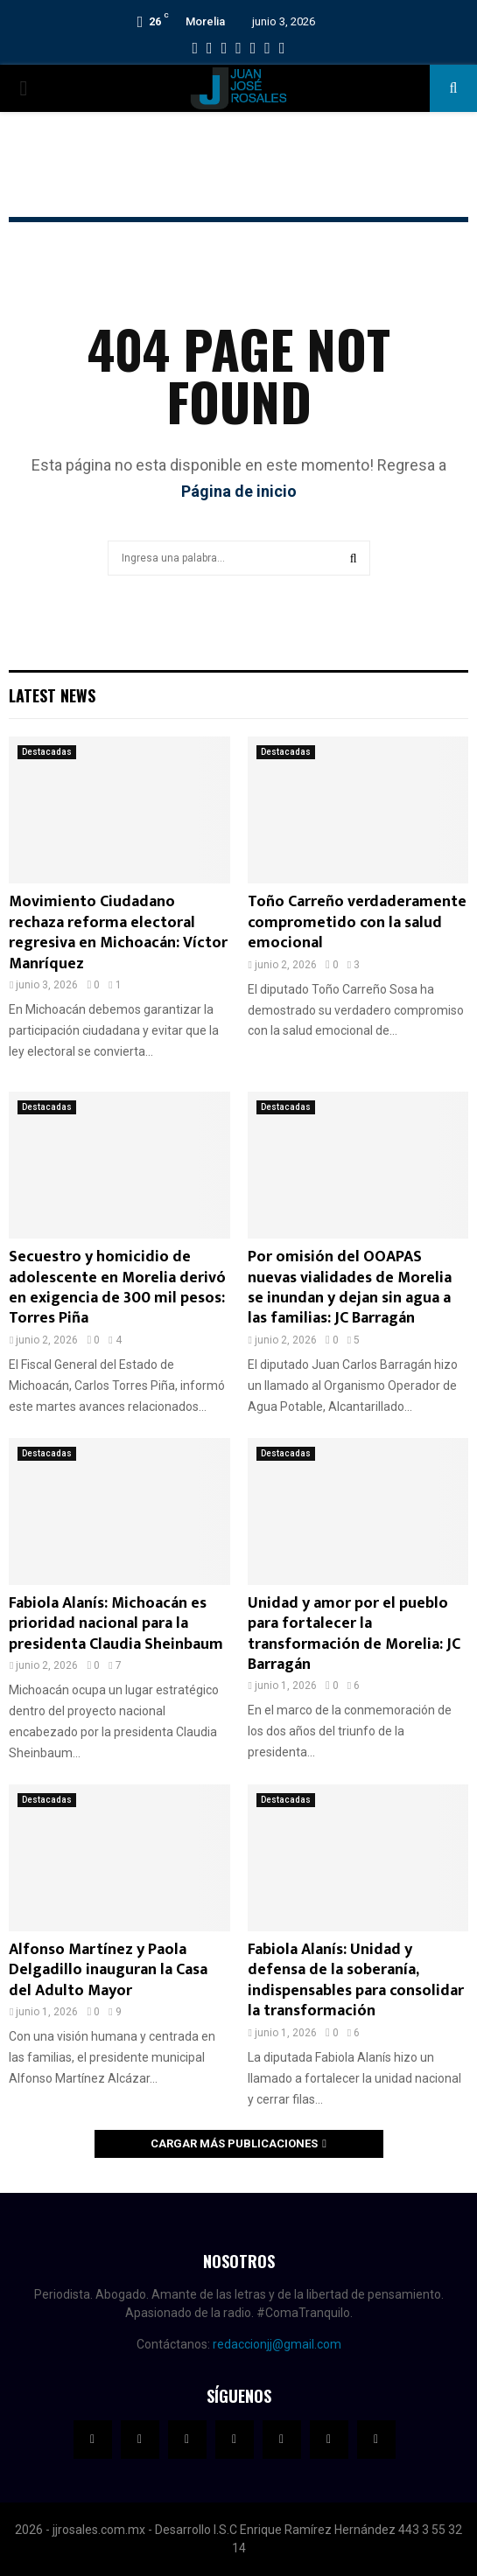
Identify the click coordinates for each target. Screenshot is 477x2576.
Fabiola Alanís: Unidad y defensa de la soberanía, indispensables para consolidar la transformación (356, 1980)
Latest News (52, 695)
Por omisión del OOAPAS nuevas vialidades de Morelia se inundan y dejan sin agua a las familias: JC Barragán (350, 1287)
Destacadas (47, 752)
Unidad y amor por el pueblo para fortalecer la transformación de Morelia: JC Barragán (354, 1634)
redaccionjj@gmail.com (277, 2344)
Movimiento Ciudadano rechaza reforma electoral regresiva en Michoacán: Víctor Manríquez (118, 932)
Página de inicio (239, 491)
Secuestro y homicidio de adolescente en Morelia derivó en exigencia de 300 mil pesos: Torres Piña (117, 1287)
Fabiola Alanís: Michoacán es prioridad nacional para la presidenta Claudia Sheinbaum (116, 1624)
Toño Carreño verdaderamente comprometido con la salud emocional (357, 922)
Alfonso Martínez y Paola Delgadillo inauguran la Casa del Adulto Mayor (108, 1970)
